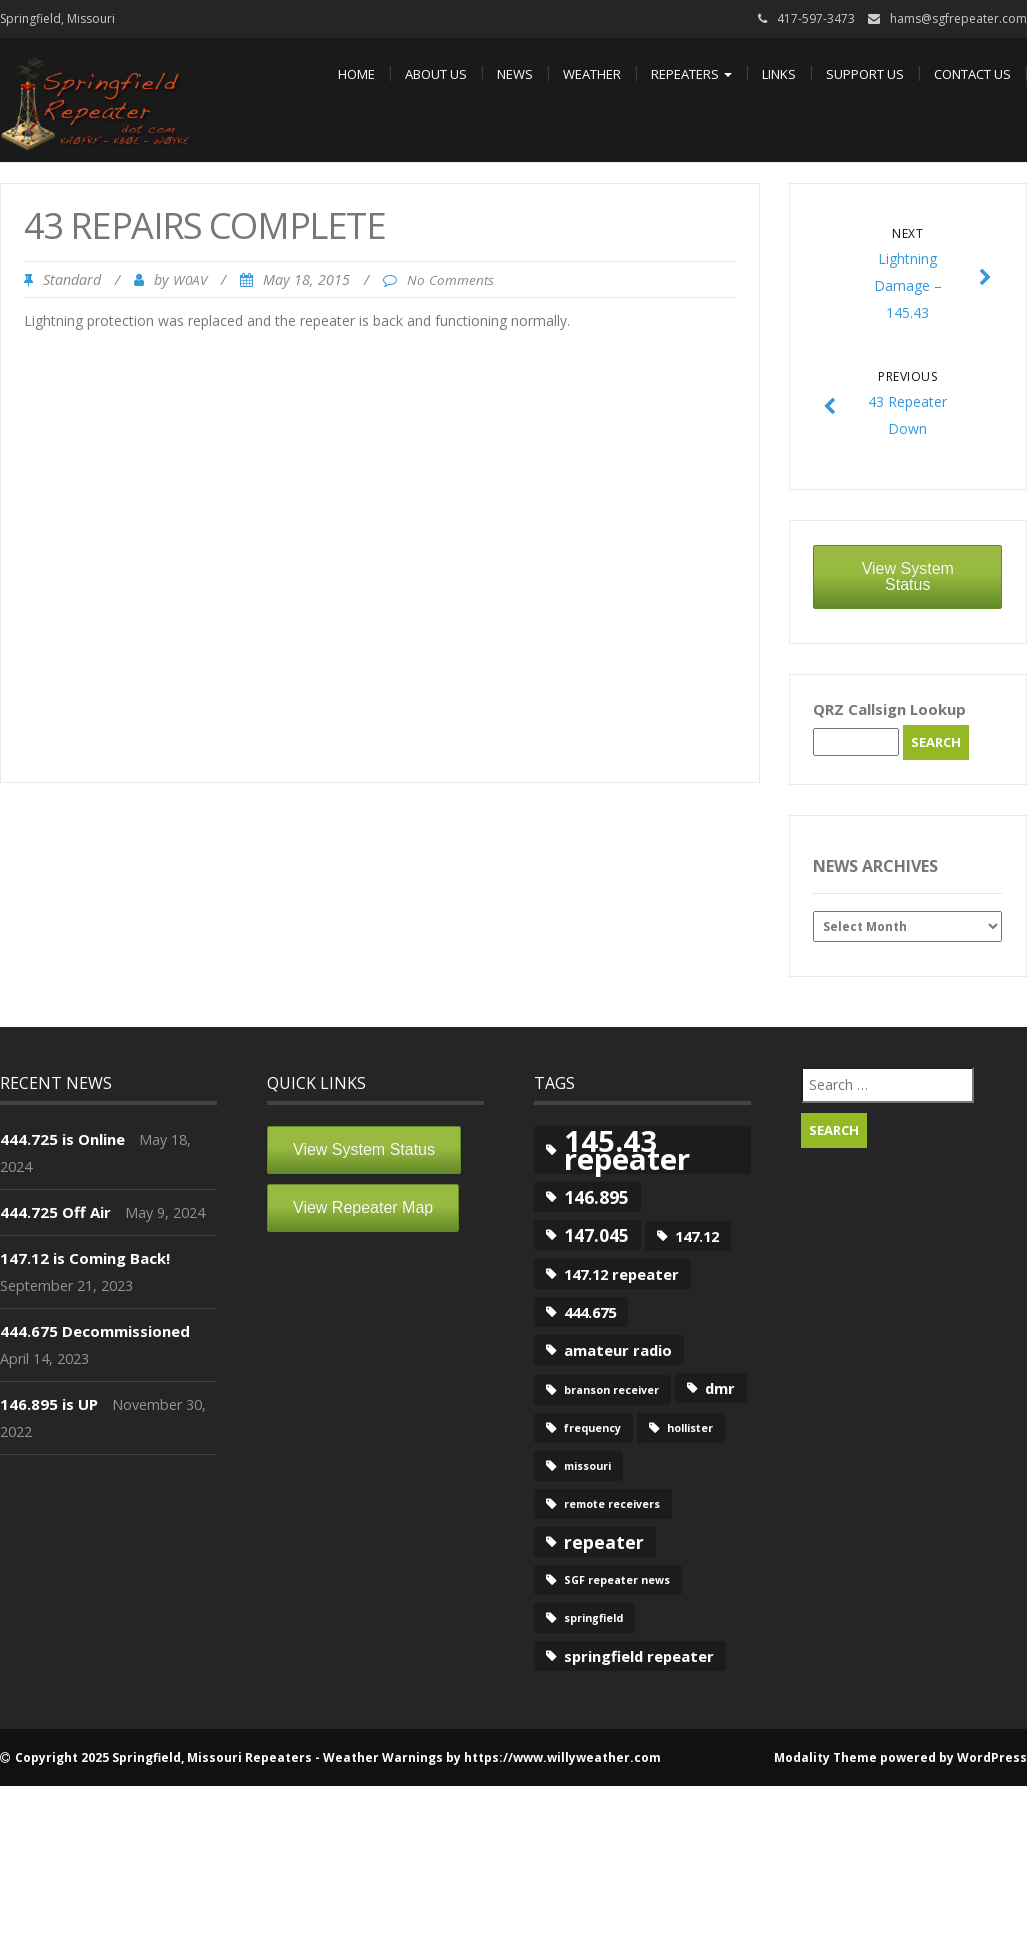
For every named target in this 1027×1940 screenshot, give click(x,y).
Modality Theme (825, 1757)
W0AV (190, 280)
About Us (436, 74)
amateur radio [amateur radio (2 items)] (618, 1350)
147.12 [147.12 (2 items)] (697, 1236)
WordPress (992, 1757)
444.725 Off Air (55, 1212)
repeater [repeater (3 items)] (604, 1542)
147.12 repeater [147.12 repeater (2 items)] (621, 1274)
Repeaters (691, 74)
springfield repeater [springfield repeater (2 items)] (639, 1656)
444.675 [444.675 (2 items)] (590, 1312)
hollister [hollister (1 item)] (690, 1428)
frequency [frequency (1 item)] (592, 1428)
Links (779, 74)
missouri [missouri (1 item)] (587, 1466)
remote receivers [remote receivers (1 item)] (612, 1504)
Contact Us (972, 74)
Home (356, 74)
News (515, 74)
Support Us (865, 74)
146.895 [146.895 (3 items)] (596, 1197)
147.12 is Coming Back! (85, 1258)
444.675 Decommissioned (95, 1331)
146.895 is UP (49, 1404)
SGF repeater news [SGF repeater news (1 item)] (617, 1580)
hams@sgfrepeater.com (958, 18)
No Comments (450, 280)
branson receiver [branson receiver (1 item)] (611, 1390)
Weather (592, 74)
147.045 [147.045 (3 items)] (596, 1235)
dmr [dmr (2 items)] (720, 1388)
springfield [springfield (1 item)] (593, 1618)
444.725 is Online (62, 1139)
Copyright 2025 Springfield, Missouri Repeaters (163, 1757)
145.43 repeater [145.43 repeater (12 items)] (627, 1150)
